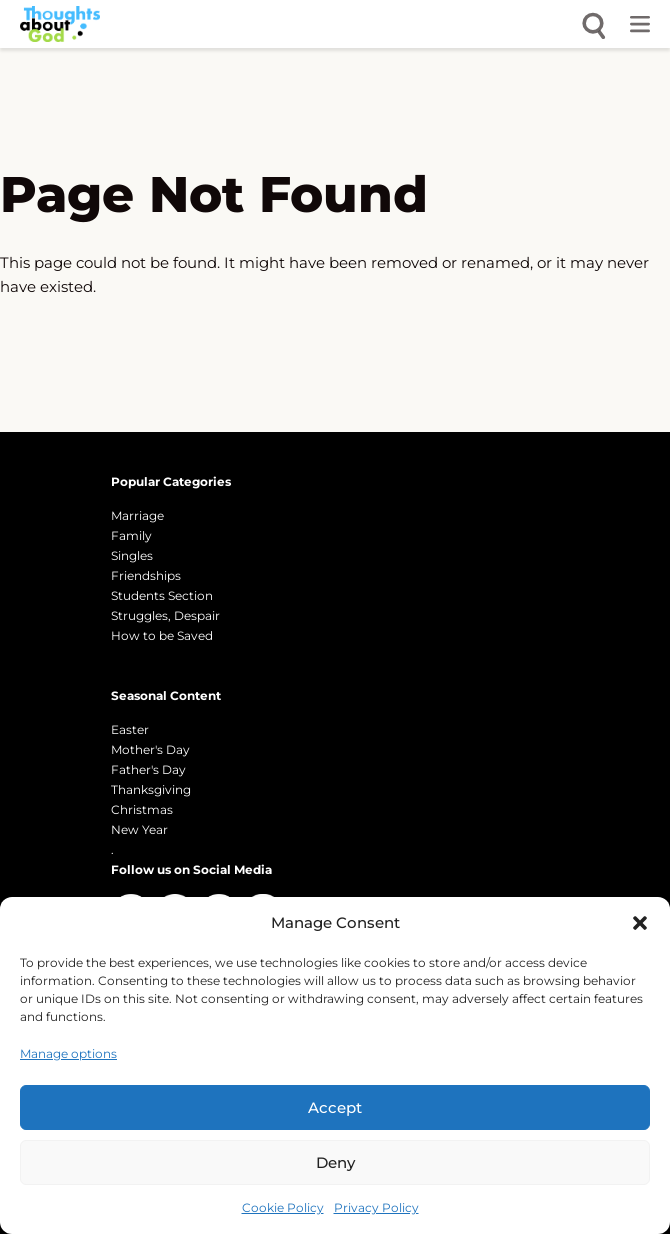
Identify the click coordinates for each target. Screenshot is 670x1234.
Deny (335, 1162)
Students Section (162, 595)
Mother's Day (150, 749)
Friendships (146, 575)
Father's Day (148, 769)
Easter (130, 729)
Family (131, 535)
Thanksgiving (151, 789)
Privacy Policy (376, 1207)
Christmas (142, 809)
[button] (640, 923)
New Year (139, 829)
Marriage (137, 515)
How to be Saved (162, 635)
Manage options (68, 1053)
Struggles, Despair (165, 615)
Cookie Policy (283, 1207)
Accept (335, 1107)
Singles (132, 555)
